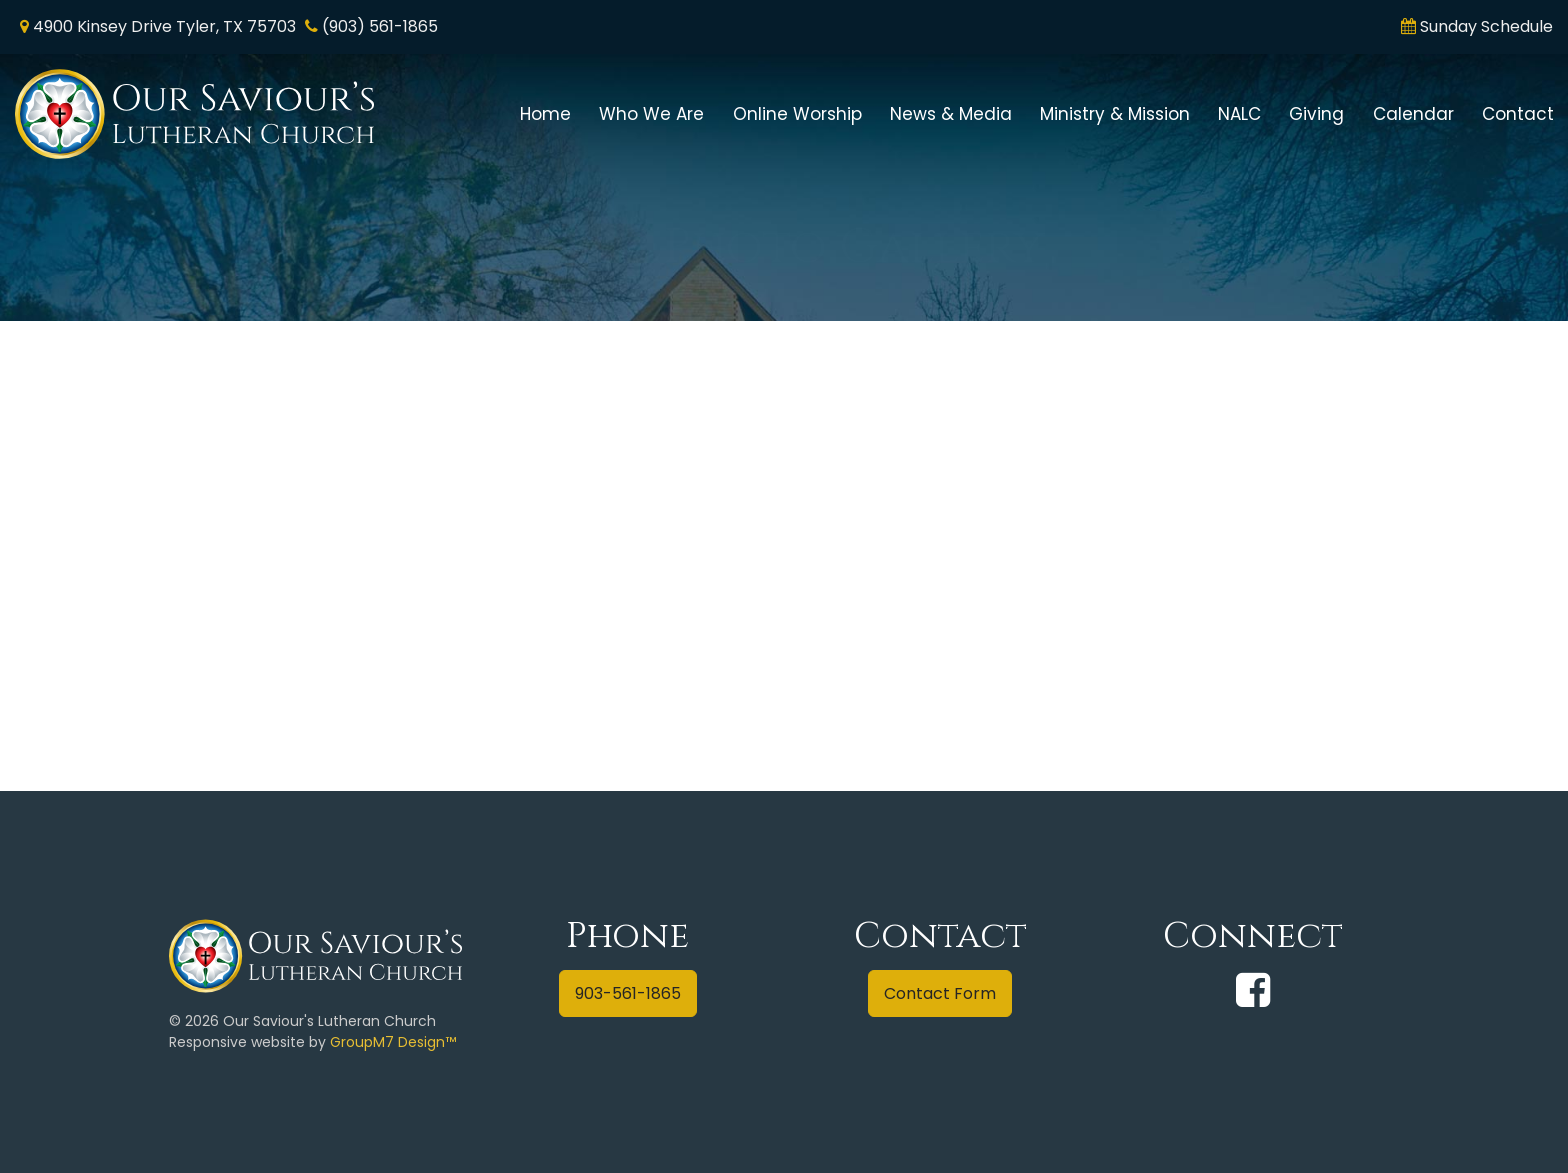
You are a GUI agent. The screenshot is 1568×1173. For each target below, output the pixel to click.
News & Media (951, 114)
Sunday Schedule (1486, 26)
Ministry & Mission (1115, 114)
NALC (1239, 114)
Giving (1316, 114)
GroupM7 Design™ (393, 1042)
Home (545, 114)
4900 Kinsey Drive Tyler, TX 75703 (164, 26)
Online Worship (797, 114)
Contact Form (940, 993)
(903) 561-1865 (380, 26)
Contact (1518, 114)
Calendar (1413, 114)
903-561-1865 (628, 993)
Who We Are (651, 114)
